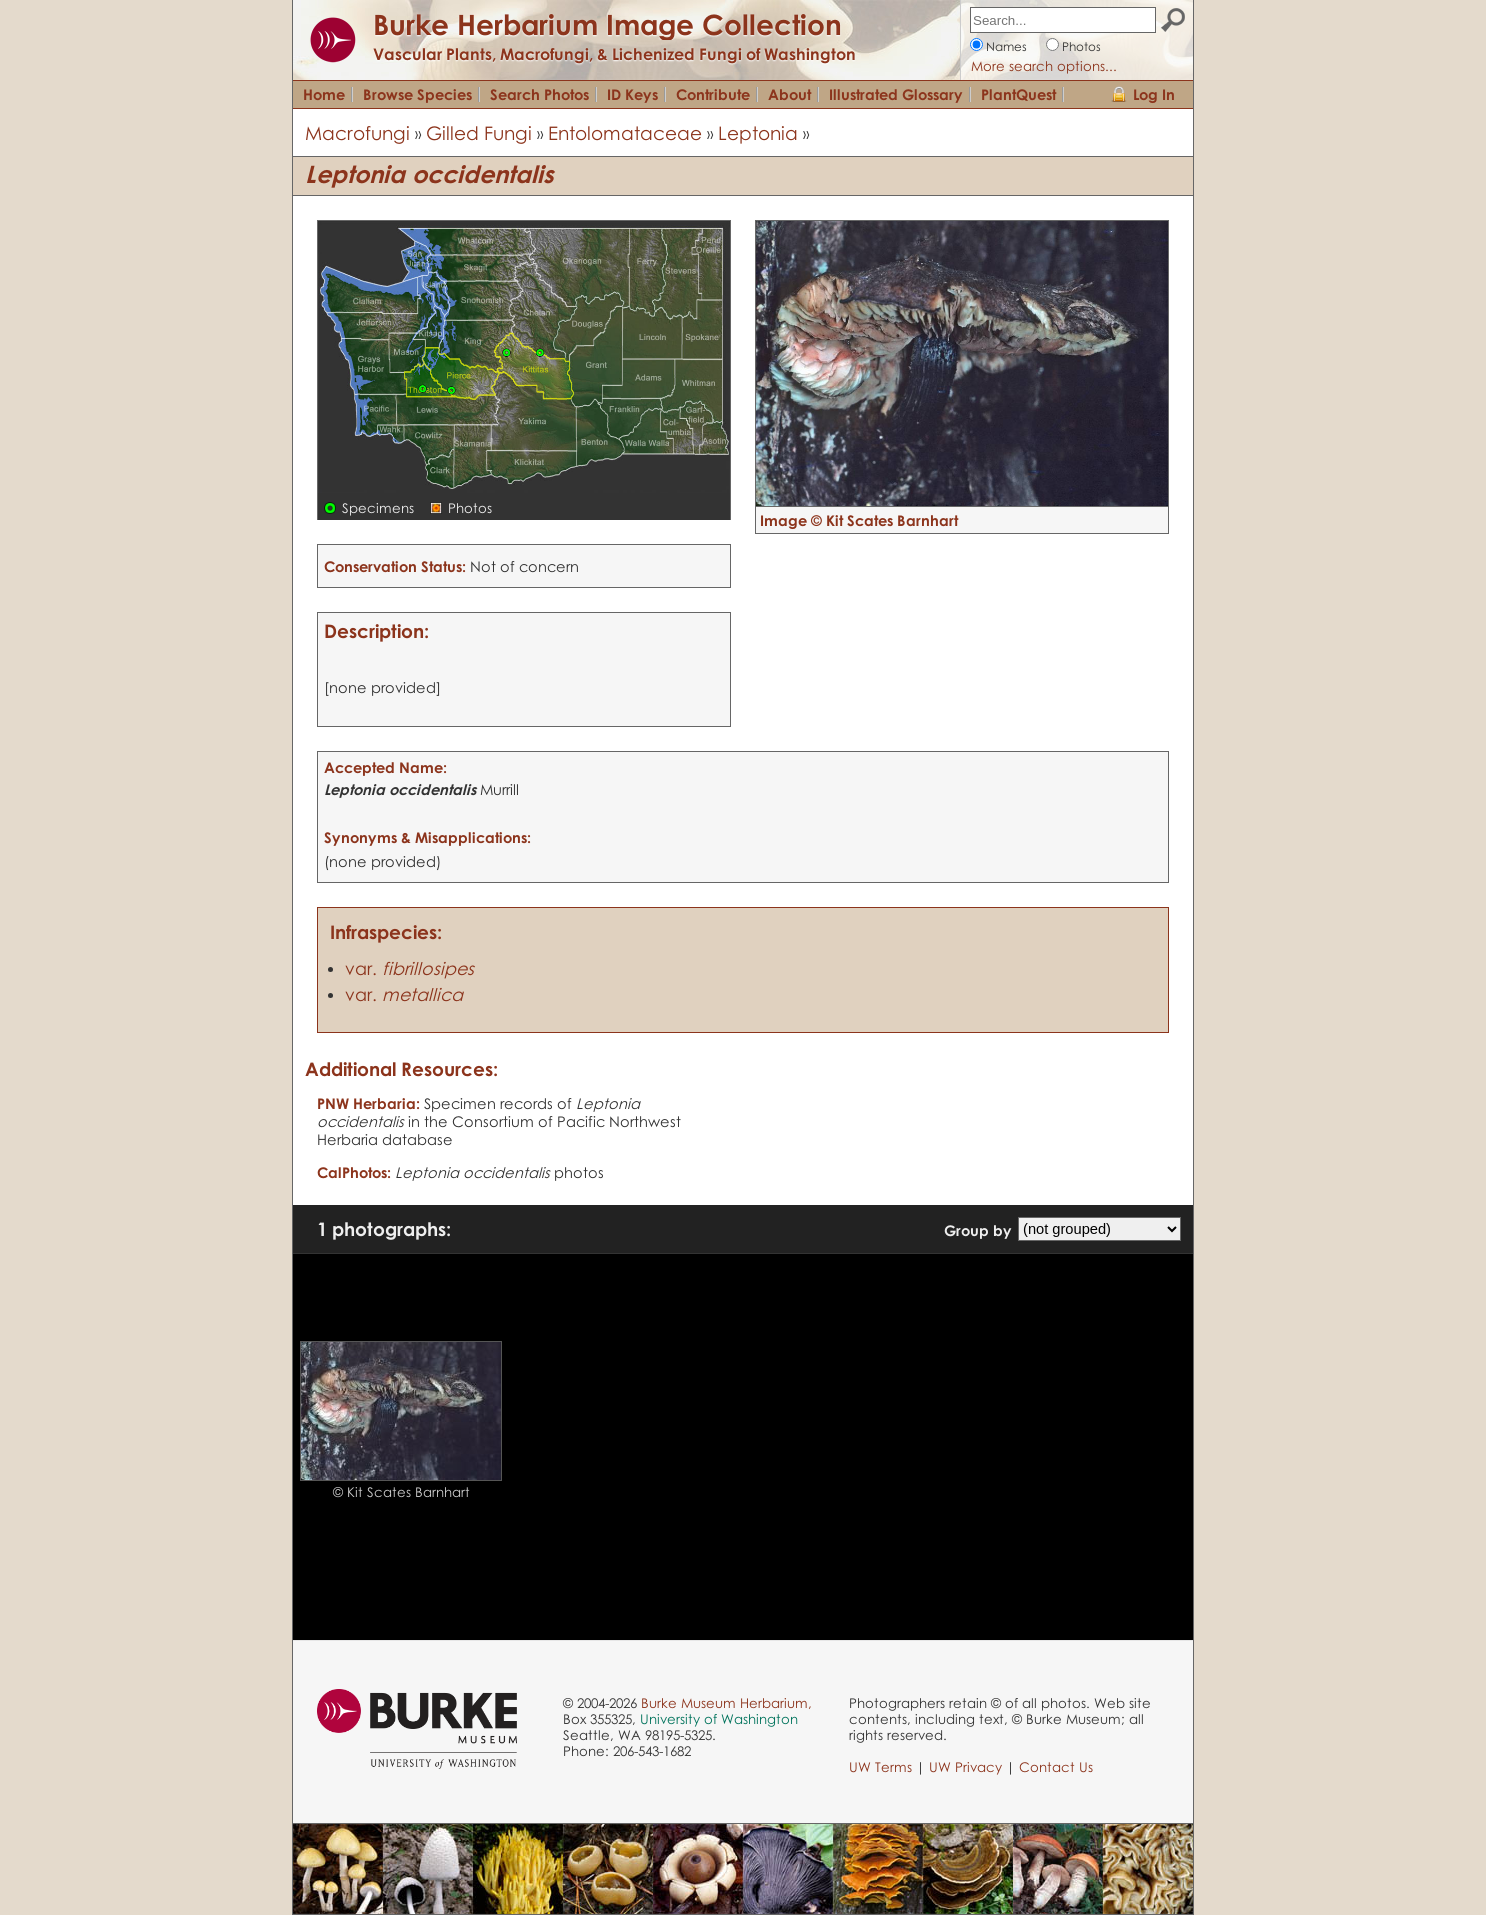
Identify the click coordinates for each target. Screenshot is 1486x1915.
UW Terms (880, 1767)
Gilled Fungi (479, 132)
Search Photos (539, 94)
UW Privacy (965, 1767)
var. (409, 968)
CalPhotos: (354, 1172)
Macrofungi (357, 132)
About (789, 94)
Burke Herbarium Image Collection (607, 24)
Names (1006, 46)
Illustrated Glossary (896, 94)
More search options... (1044, 66)
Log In (1154, 94)
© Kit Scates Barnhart (401, 1492)
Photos (1081, 46)
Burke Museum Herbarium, (726, 1703)
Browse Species (417, 94)
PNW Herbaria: (368, 1103)
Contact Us (1056, 1767)
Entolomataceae (625, 132)
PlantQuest (1018, 94)
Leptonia (758, 132)
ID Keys (632, 94)
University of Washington (719, 1719)
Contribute (713, 94)
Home (324, 94)
